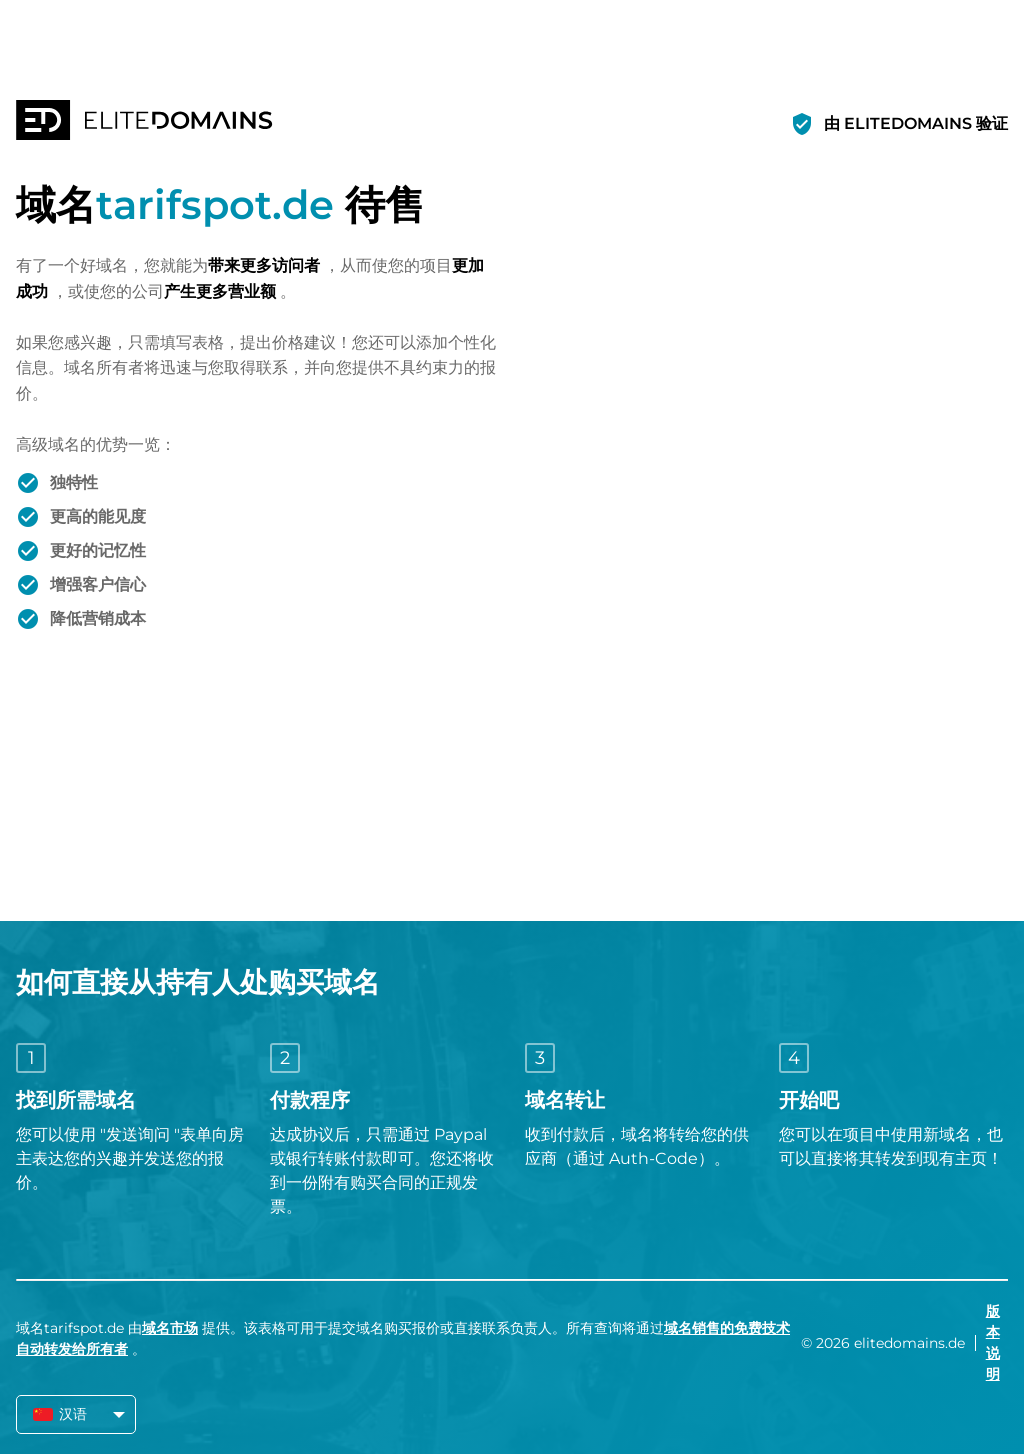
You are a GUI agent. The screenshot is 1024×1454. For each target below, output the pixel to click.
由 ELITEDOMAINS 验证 (916, 123)
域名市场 (170, 1328)
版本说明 (993, 1342)
